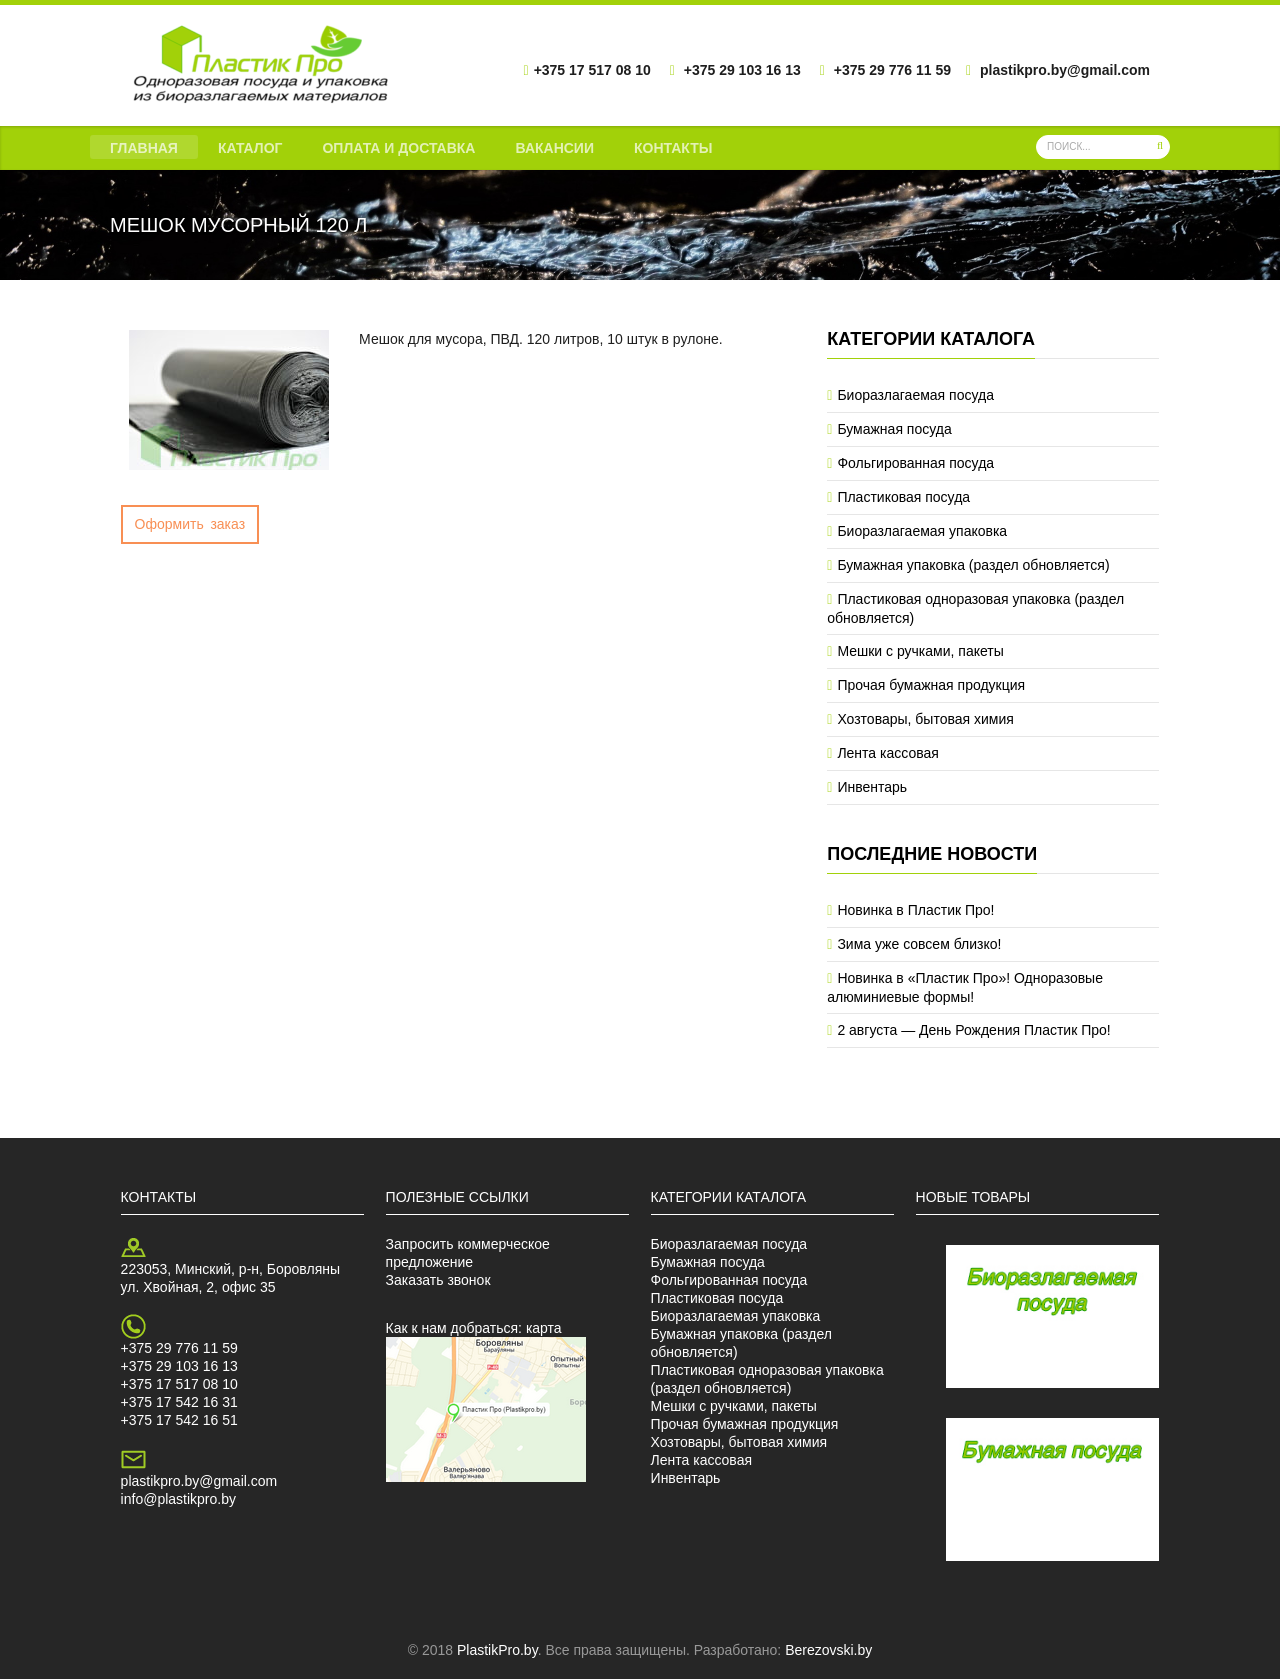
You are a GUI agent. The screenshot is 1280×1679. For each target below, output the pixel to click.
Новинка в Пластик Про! (915, 910)
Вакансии (554, 148)
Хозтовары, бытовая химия (925, 719)
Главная (144, 148)
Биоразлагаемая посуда (915, 395)
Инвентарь (872, 787)
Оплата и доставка (398, 148)
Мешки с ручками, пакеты (920, 651)
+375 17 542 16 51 (179, 1420)
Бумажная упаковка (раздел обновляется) (973, 565)
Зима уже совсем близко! (919, 944)
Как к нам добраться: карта (474, 1328)
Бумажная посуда (894, 429)
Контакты (673, 148)
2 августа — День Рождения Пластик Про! (973, 1030)
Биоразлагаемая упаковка (922, 531)
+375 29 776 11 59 (179, 1348)
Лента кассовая (887, 753)
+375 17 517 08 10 (179, 1384)
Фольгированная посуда (915, 463)
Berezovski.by (828, 1650)
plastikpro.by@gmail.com (199, 1481)
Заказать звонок (438, 1280)
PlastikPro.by (497, 1650)
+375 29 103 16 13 (179, 1366)
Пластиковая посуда (903, 497)
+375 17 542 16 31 (179, 1402)
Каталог (250, 148)
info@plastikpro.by (178, 1499)
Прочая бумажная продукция (931, 685)
